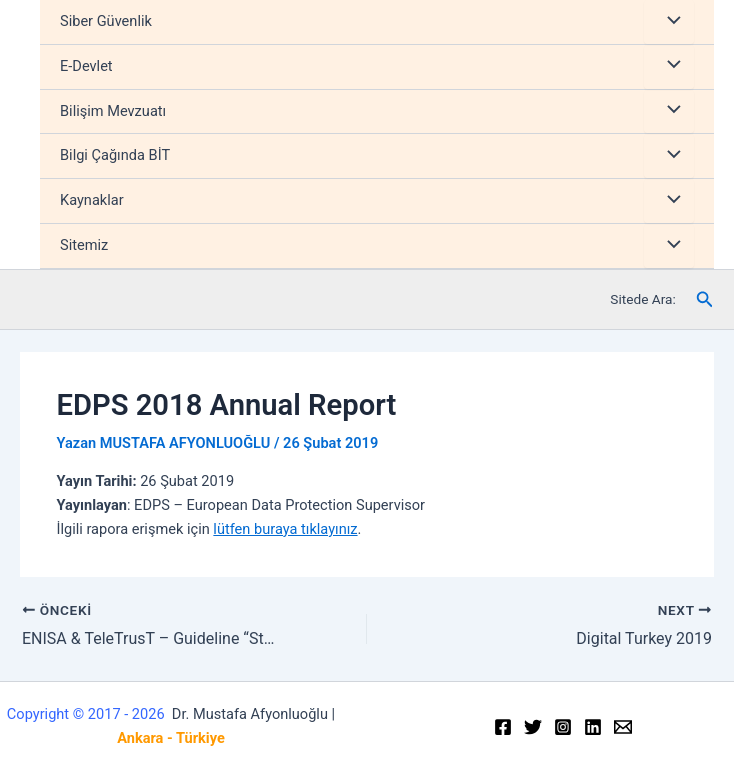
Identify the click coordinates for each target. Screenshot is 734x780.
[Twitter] (533, 727)
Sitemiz (84, 245)
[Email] (623, 727)
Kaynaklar (92, 200)
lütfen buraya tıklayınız (285, 529)
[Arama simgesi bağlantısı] (705, 299)
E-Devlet (86, 66)
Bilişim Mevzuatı (113, 111)
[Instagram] (563, 727)
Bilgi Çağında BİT (115, 155)
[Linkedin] (593, 727)
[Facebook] (503, 727)
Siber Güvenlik (106, 21)
